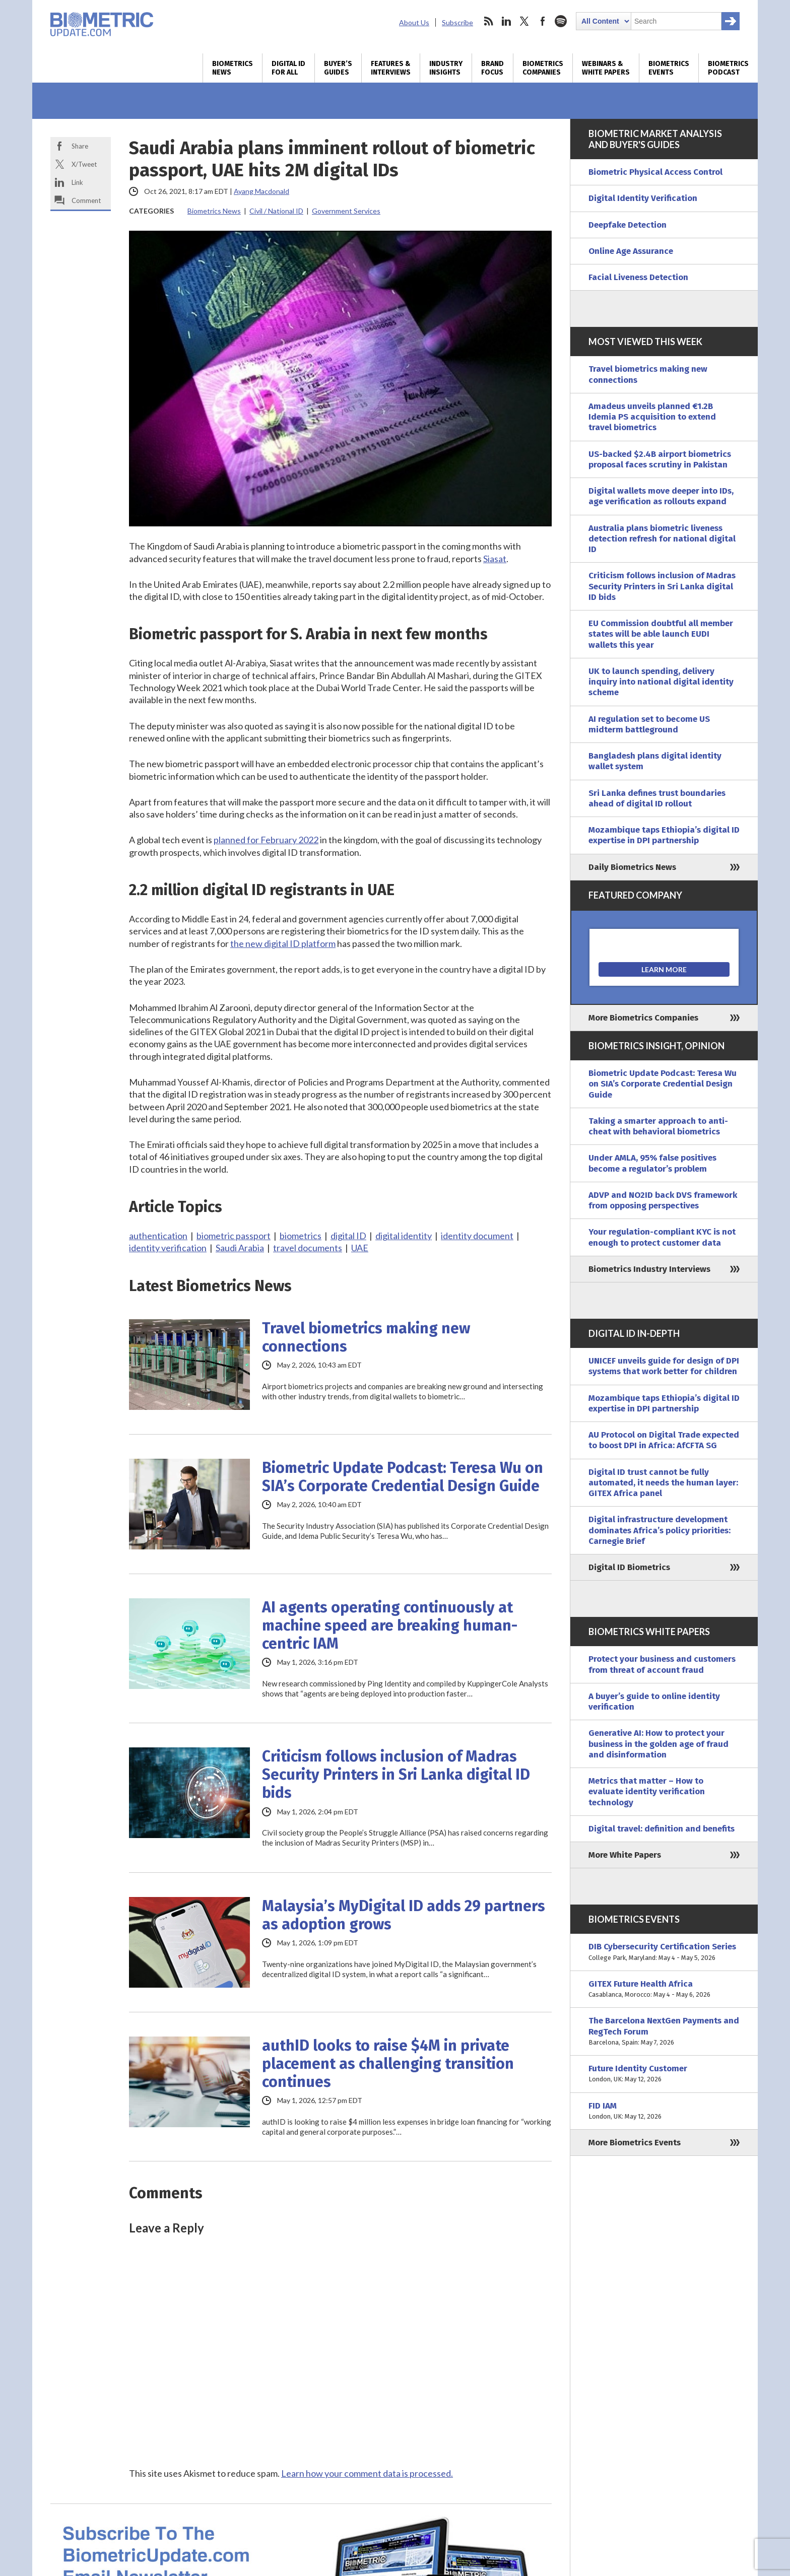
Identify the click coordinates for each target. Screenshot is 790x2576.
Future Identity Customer (664, 2074)
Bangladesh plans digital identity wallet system (654, 761)
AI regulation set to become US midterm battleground (649, 724)
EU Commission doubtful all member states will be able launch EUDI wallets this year (660, 634)
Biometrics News (232, 68)
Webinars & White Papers (606, 68)
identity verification (168, 1247)
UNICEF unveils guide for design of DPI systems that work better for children (663, 1366)
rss (488, 21)
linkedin (506, 21)
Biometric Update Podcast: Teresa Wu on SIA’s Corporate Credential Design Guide (402, 1477)
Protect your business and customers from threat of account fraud (662, 1664)
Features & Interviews (391, 68)
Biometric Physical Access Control (655, 172)
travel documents (307, 1247)
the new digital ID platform (283, 943)
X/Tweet (84, 164)
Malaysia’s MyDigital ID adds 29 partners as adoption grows (403, 1915)
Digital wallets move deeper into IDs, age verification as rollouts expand (661, 496)
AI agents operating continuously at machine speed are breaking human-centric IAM (389, 1625)
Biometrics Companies (542, 68)
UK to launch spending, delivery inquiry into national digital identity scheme (661, 682)
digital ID (348, 1235)
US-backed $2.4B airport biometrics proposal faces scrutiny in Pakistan (659, 459)
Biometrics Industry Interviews (649, 1269)
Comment (86, 200)
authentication (158, 1235)
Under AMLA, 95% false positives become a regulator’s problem (652, 1163)
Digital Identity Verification (642, 198)
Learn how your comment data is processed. (367, 2473)
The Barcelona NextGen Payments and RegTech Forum (664, 2031)
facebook (543, 21)
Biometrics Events (668, 68)
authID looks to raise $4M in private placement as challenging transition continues (388, 2064)
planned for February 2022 (266, 839)
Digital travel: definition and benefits (661, 1828)
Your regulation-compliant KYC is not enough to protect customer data (662, 1237)
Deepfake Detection (627, 225)
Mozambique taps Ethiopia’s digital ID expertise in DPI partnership (664, 835)
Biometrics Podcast (728, 68)
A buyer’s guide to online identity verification (654, 1701)
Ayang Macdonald (261, 191)
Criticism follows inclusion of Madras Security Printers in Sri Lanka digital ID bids (396, 1774)
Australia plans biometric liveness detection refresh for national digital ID (662, 539)
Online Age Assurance (630, 251)
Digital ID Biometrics (629, 1567)
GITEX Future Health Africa (664, 1989)
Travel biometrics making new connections (366, 1337)
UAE (359, 1247)
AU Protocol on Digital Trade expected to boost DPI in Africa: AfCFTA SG (663, 1440)
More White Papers (624, 1855)
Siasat (494, 558)
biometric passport (233, 1235)
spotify (561, 21)
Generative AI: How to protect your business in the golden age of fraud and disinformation (658, 1744)
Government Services (346, 211)
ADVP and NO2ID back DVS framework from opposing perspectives (662, 1200)
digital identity (403, 1235)
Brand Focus (492, 68)
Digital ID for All (288, 68)
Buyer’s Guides (338, 68)
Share (80, 146)
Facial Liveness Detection (638, 277)
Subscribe (457, 22)
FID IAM (664, 2111)
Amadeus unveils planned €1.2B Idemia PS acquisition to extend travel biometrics (652, 417)
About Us (414, 22)
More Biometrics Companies (643, 1017)
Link (77, 182)
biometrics (300, 1235)
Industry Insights (446, 68)
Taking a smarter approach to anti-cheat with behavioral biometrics (658, 1126)
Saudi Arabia (240, 1247)
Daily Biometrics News (632, 867)
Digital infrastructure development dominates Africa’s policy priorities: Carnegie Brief (659, 1530)
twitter (524, 21)
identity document (477, 1235)
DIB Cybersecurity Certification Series (664, 1952)
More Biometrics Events (634, 2142)
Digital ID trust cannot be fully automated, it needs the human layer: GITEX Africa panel (663, 1483)
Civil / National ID (276, 211)
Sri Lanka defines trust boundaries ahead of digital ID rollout (657, 798)
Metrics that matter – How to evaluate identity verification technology (646, 1792)
